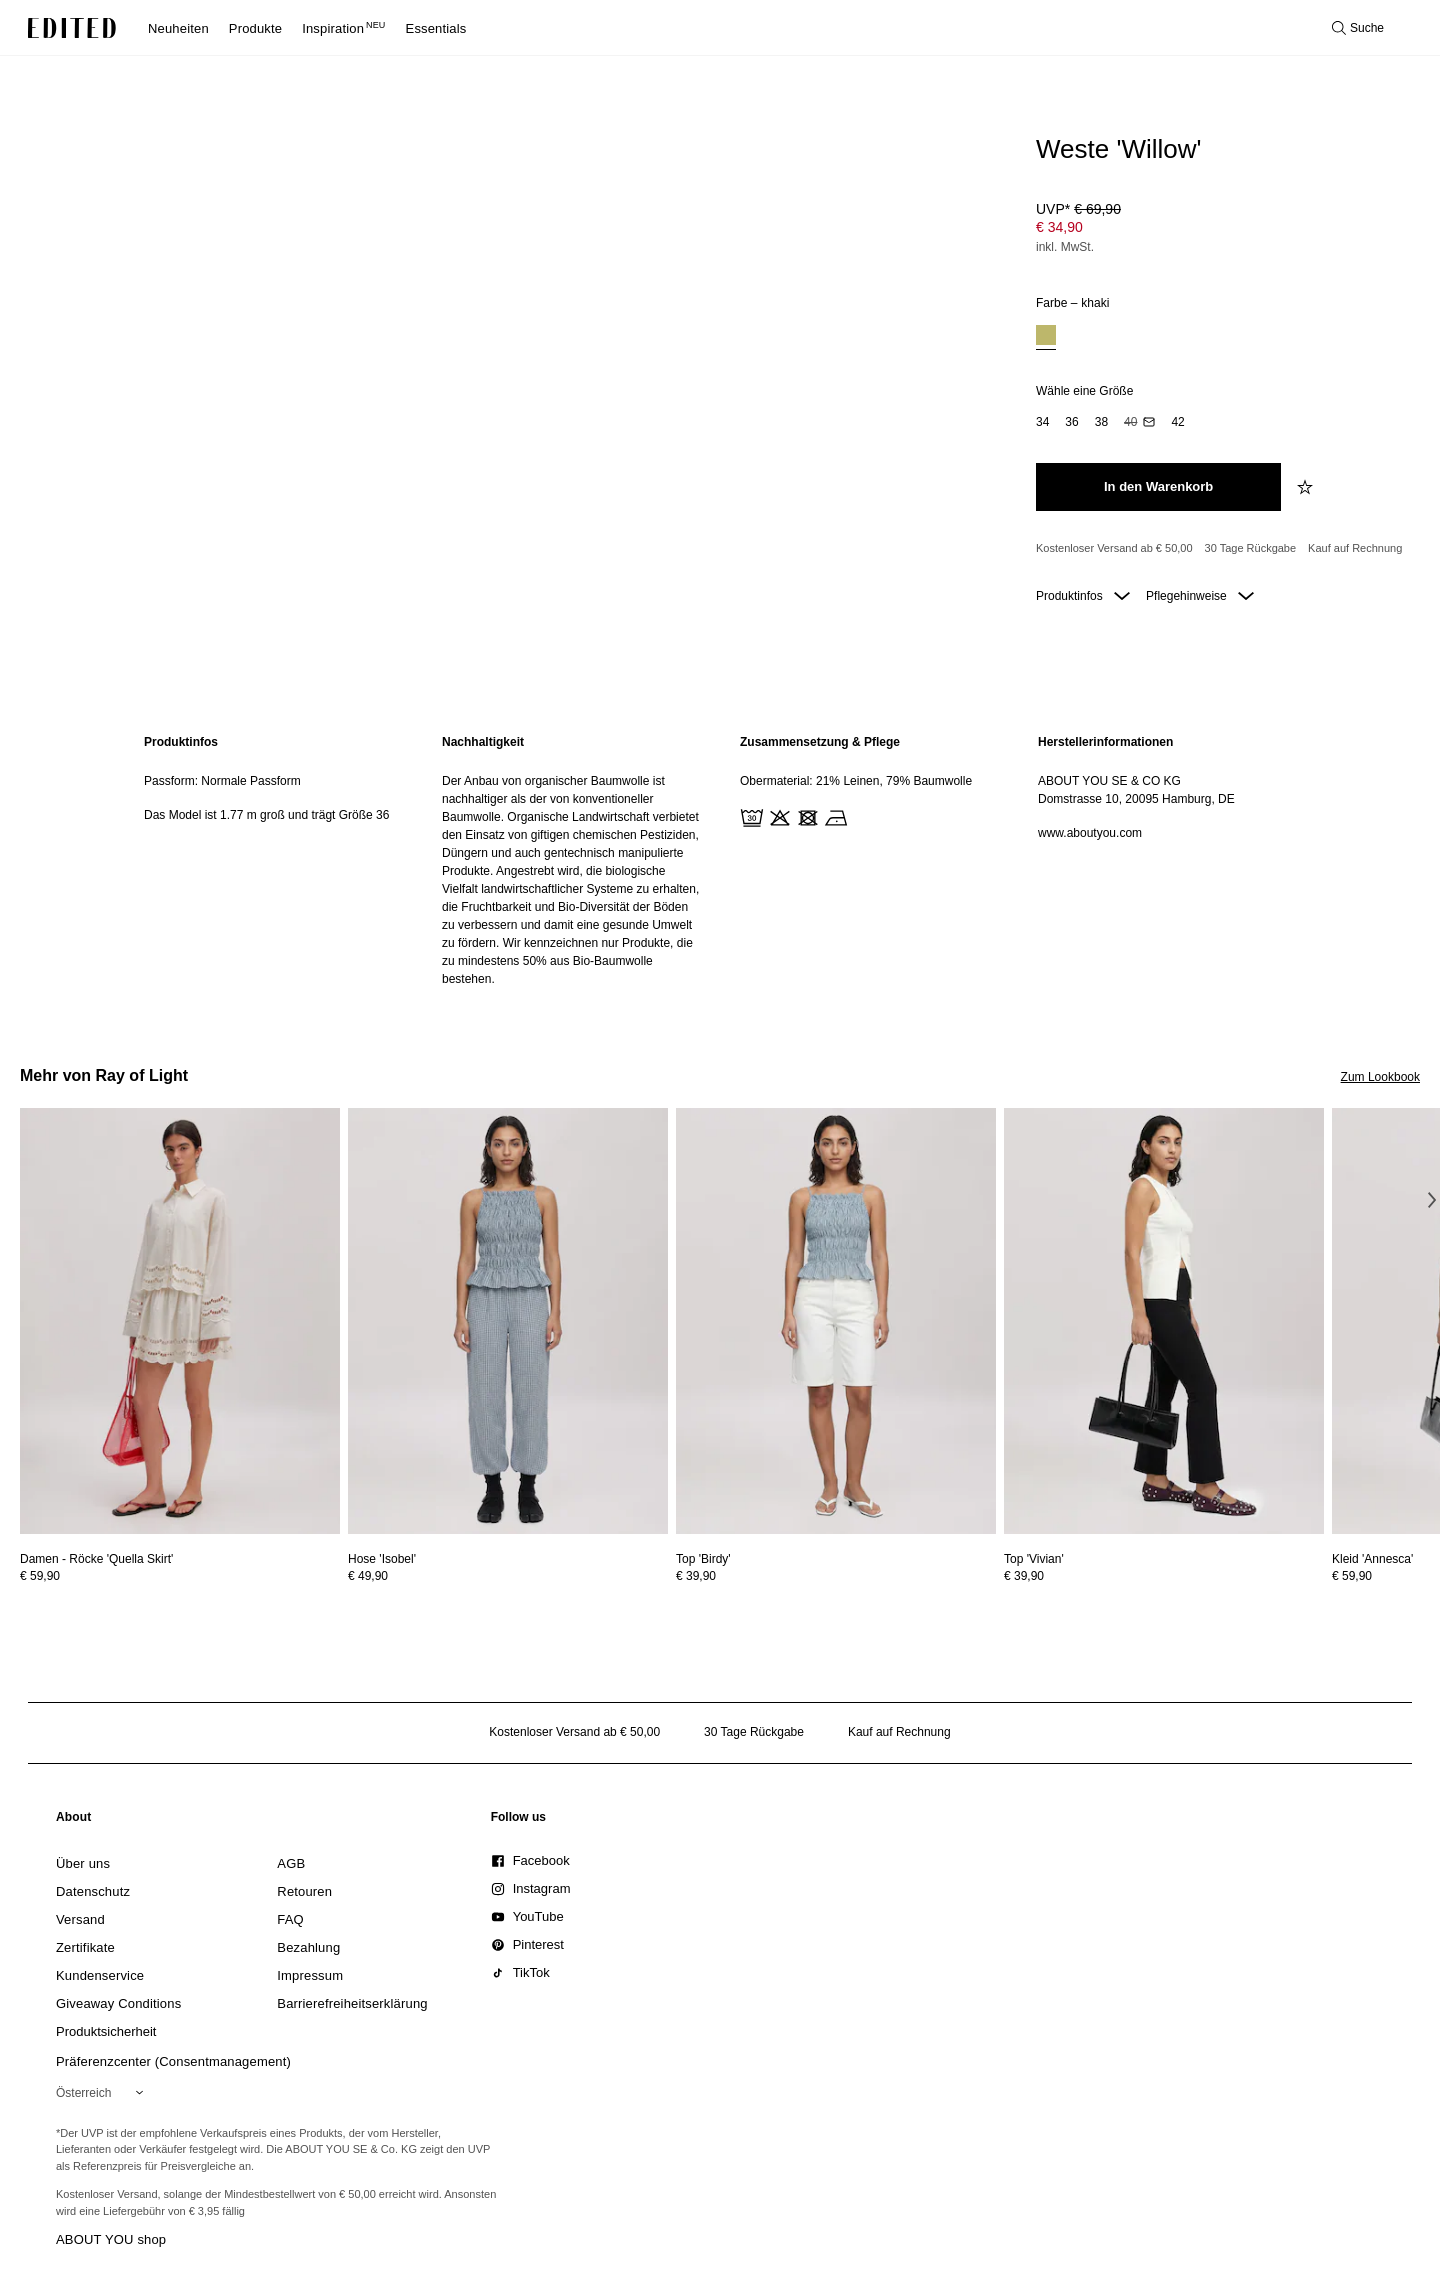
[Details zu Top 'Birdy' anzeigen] (836, 1321)
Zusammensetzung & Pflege (820, 742)
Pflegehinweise (1200, 596)
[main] (720, 860)
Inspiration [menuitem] (343, 28)
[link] (74, 1821)
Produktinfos (1083, 596)
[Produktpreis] (1220, 230)
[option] (1046, 337)
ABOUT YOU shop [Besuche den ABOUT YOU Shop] (111, 2239)
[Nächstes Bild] (1432, 1200)
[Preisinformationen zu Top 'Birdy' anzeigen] (836, 1576)
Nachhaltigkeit (483, 742)
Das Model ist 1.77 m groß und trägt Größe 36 (266, 815)
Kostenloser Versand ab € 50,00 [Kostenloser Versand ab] (1114, 548)
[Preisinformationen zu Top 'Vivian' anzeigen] (1164, 1576)
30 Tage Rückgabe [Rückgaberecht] (1251, 548)
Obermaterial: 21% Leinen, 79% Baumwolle (856, 781)
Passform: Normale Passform (222, 781)
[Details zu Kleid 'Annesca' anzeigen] (1372, 1559)
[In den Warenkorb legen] (1158, 487)
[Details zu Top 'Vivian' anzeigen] (1164, 1321)
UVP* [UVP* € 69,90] (1078, 209)
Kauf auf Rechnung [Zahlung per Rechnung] (1355, 548)
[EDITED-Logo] (72, 28)
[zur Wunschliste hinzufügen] (1307, 487)
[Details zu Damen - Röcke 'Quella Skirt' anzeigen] (180, 1321)
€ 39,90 (696, 1576)
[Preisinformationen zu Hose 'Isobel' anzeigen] (508, 1576)
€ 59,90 (40, 1576)
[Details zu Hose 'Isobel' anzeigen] (508, 1321)
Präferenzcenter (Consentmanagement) (173, 2061)
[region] (273, 860)
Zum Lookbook (1380, 1077)
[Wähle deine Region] (103, 2093)
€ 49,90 (368, 1576)
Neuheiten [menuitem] (178, 28)
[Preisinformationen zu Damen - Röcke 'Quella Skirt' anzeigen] (180, 1576)
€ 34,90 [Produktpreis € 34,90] (1059, 227)
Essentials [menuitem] (436, 28)
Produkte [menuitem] (255, 28)
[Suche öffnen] (1358, 28)
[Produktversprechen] (1220, 549)
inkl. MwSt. (1065, 247)
